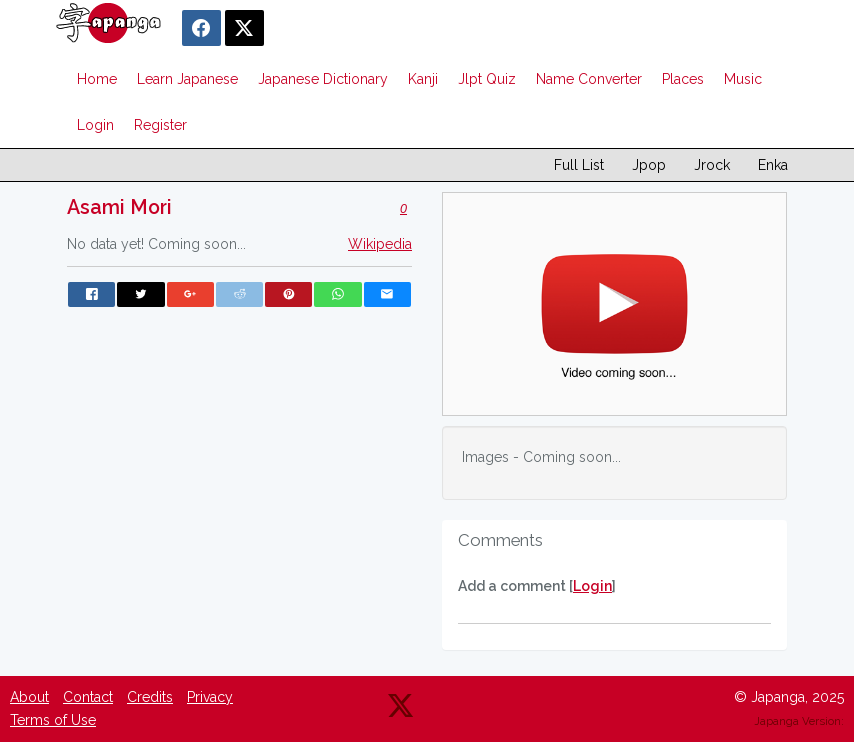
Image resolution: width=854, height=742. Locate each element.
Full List (579, 165)
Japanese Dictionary (323, 79)
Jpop (649, 165)
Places (683, 79)
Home (97, 79)
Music (743, 79)
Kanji (423, 79)
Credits (150, 697)
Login (95, 125)
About (29, 697)
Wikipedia (380, 244)
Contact (88, 697)
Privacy (210, 697)
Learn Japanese (187, 79)
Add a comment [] (537, 586)
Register (160, 125)
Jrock (712, 165)
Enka (773, 165)
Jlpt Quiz (487, 79)
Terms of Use (53, 720)
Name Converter (589, 79)
